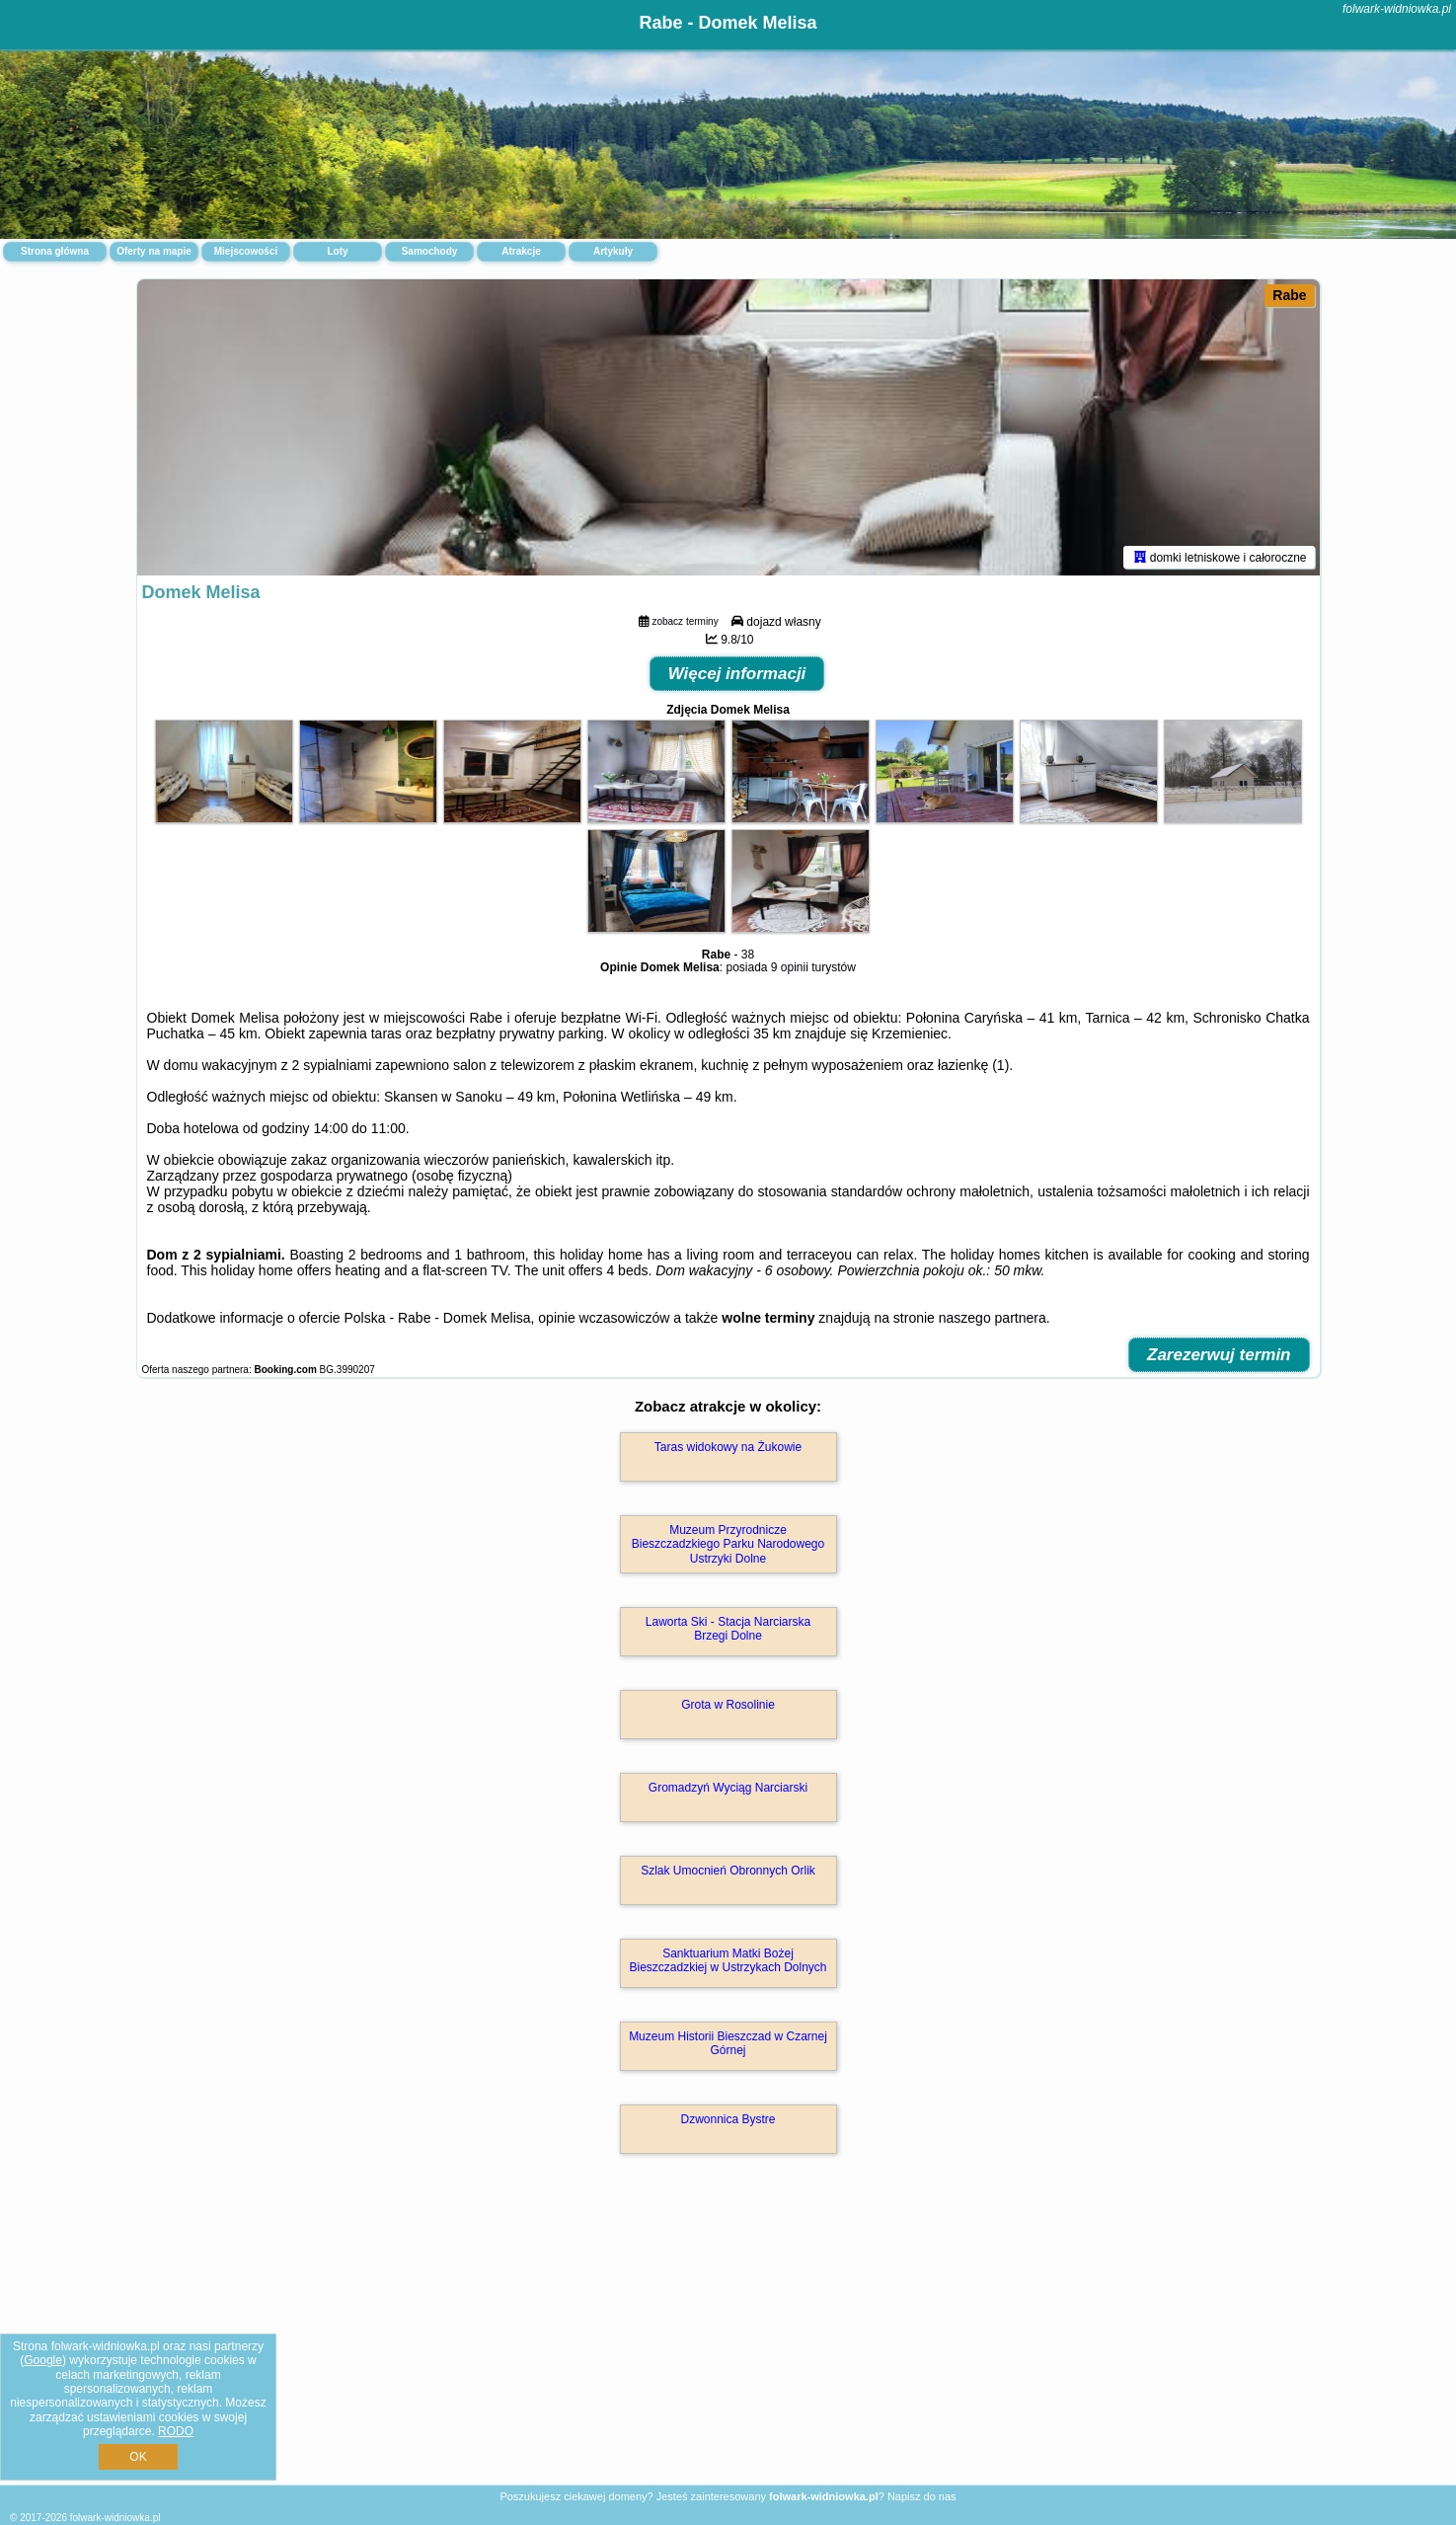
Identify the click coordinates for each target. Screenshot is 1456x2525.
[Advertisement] (728, 2340)
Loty (337, 251)
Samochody (430, 251)
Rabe (1289, 295)
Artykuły (613, 251)
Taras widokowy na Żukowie (728, 1447)
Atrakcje (520, 251)
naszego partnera (992, 1318)
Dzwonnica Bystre (727, 2119)
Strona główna (55, 251)
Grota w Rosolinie (728, 1705)
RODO (175, 2431)
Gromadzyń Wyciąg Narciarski (728, 1788)
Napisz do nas (922, 2496)
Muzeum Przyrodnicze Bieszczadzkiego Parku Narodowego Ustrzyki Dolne (728, 1544)
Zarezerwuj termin (1219, 1354)
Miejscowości (245, 251)
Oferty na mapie (154, 251)
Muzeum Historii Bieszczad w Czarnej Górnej (728, 2043)
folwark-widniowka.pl (1396, 9)
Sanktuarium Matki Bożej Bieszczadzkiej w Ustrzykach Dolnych (727, 1960)
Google (43, 2360)
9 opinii (789, 967)
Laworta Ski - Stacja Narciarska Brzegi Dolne (728, 1629)
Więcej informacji (737, 673)
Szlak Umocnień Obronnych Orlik (728, 1870)
